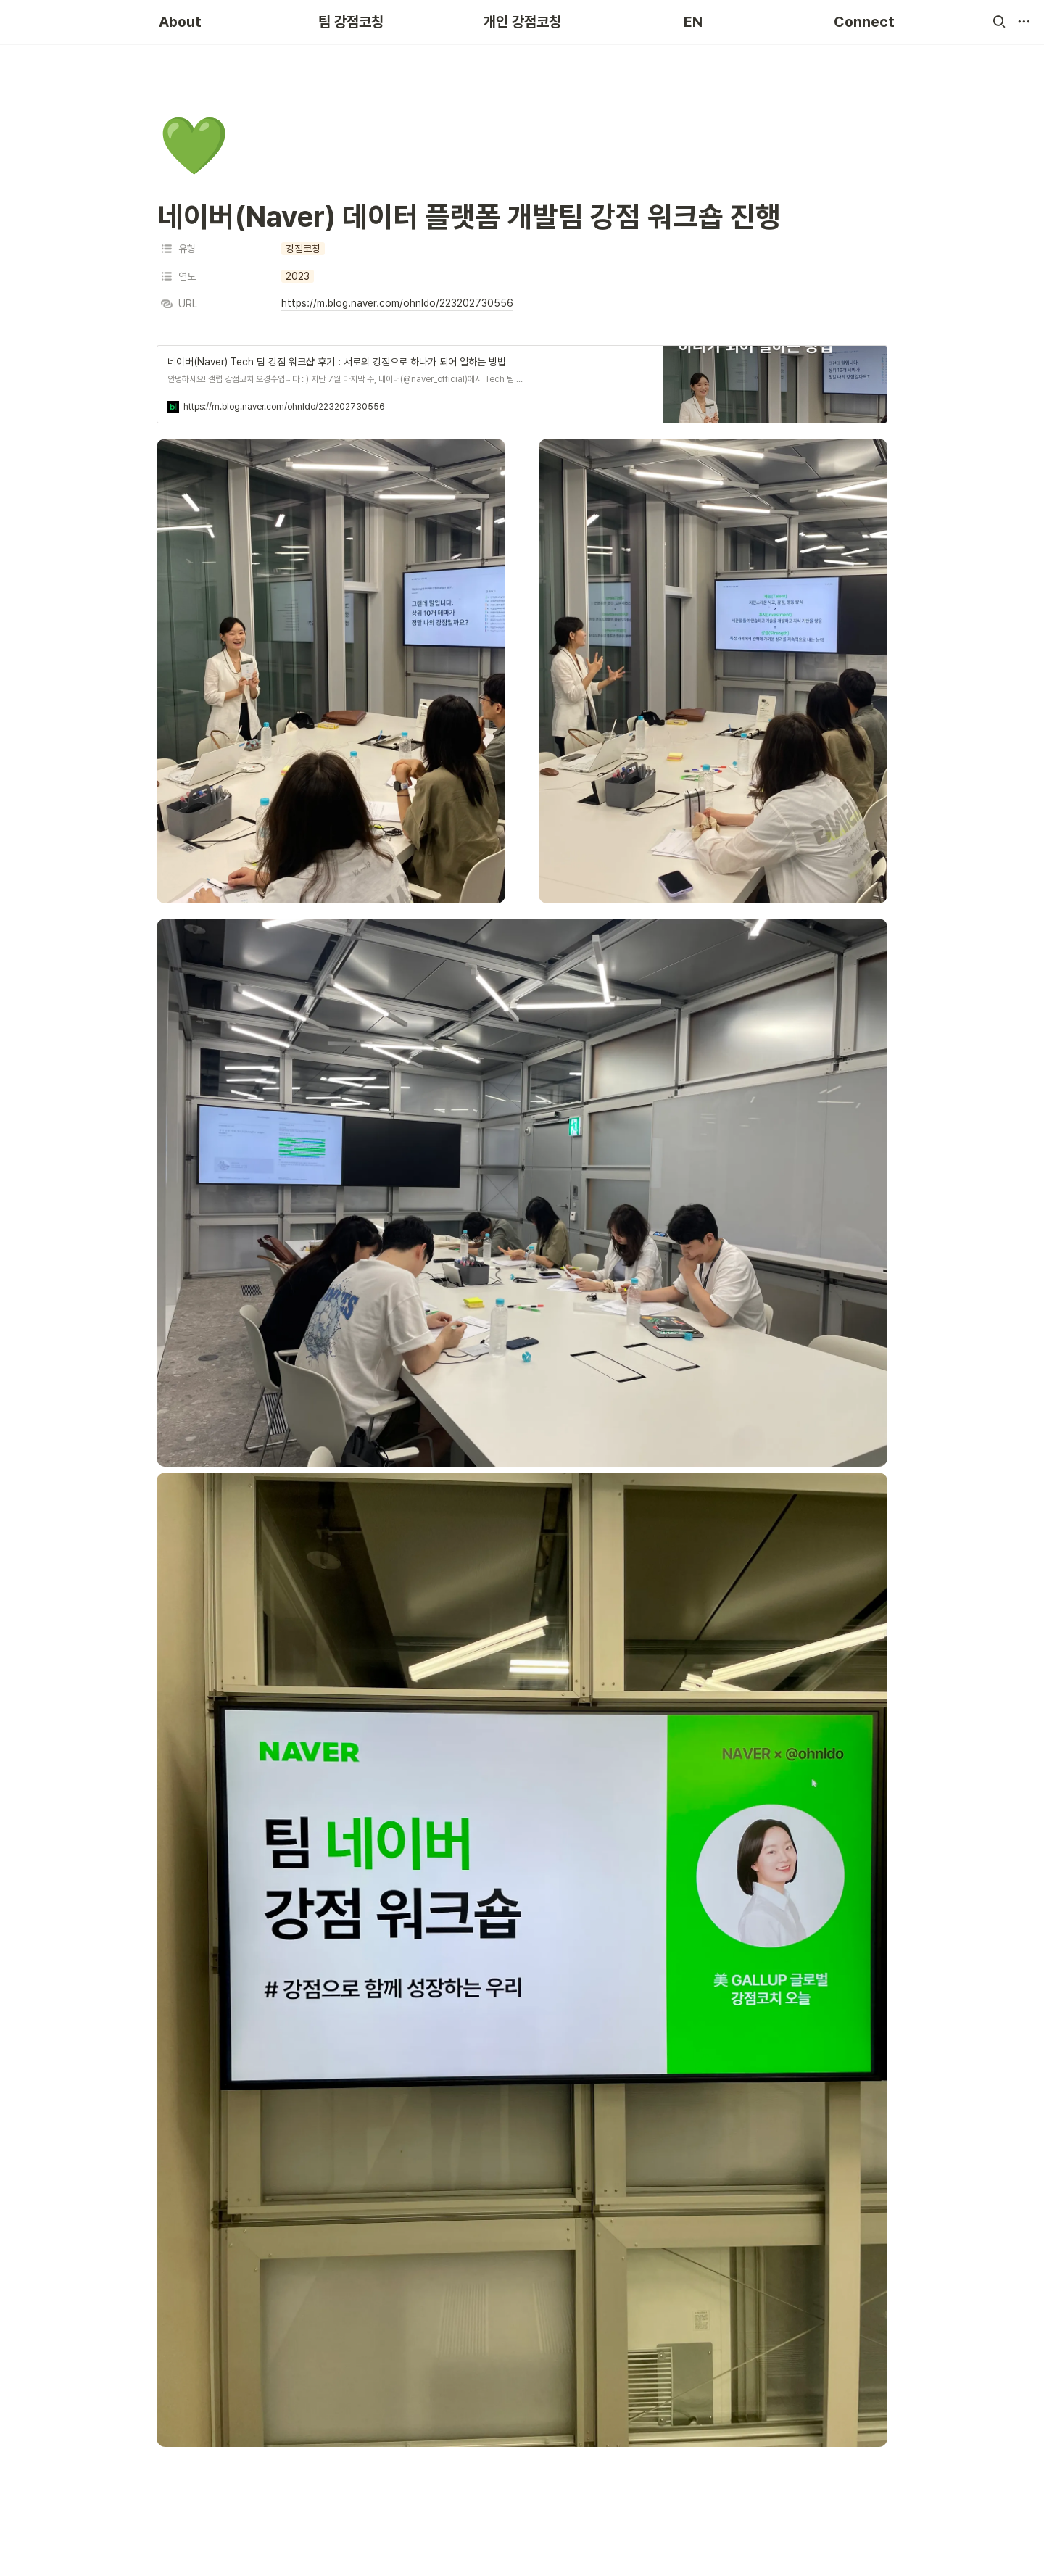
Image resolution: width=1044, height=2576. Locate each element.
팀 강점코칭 (351, 21)
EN (693, 21)
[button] (999, 22)
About (180, 21)
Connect (864, 21)
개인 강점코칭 (522, 21)
